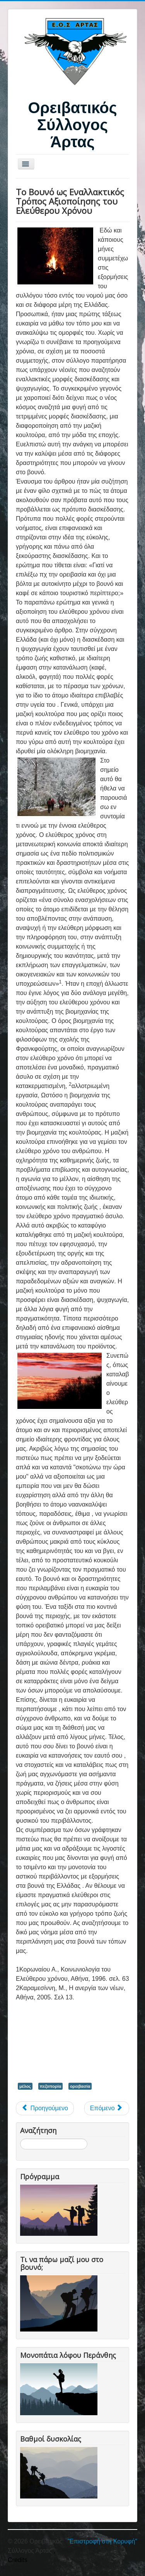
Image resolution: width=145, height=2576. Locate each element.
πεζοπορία (50, 2086)
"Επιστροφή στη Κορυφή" (102, 2541)
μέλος (25, 2086)
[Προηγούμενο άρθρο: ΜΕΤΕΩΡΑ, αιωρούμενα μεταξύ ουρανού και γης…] (45, 2108)
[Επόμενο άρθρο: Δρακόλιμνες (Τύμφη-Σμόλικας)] (106, 2108)
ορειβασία (80, 2086)
